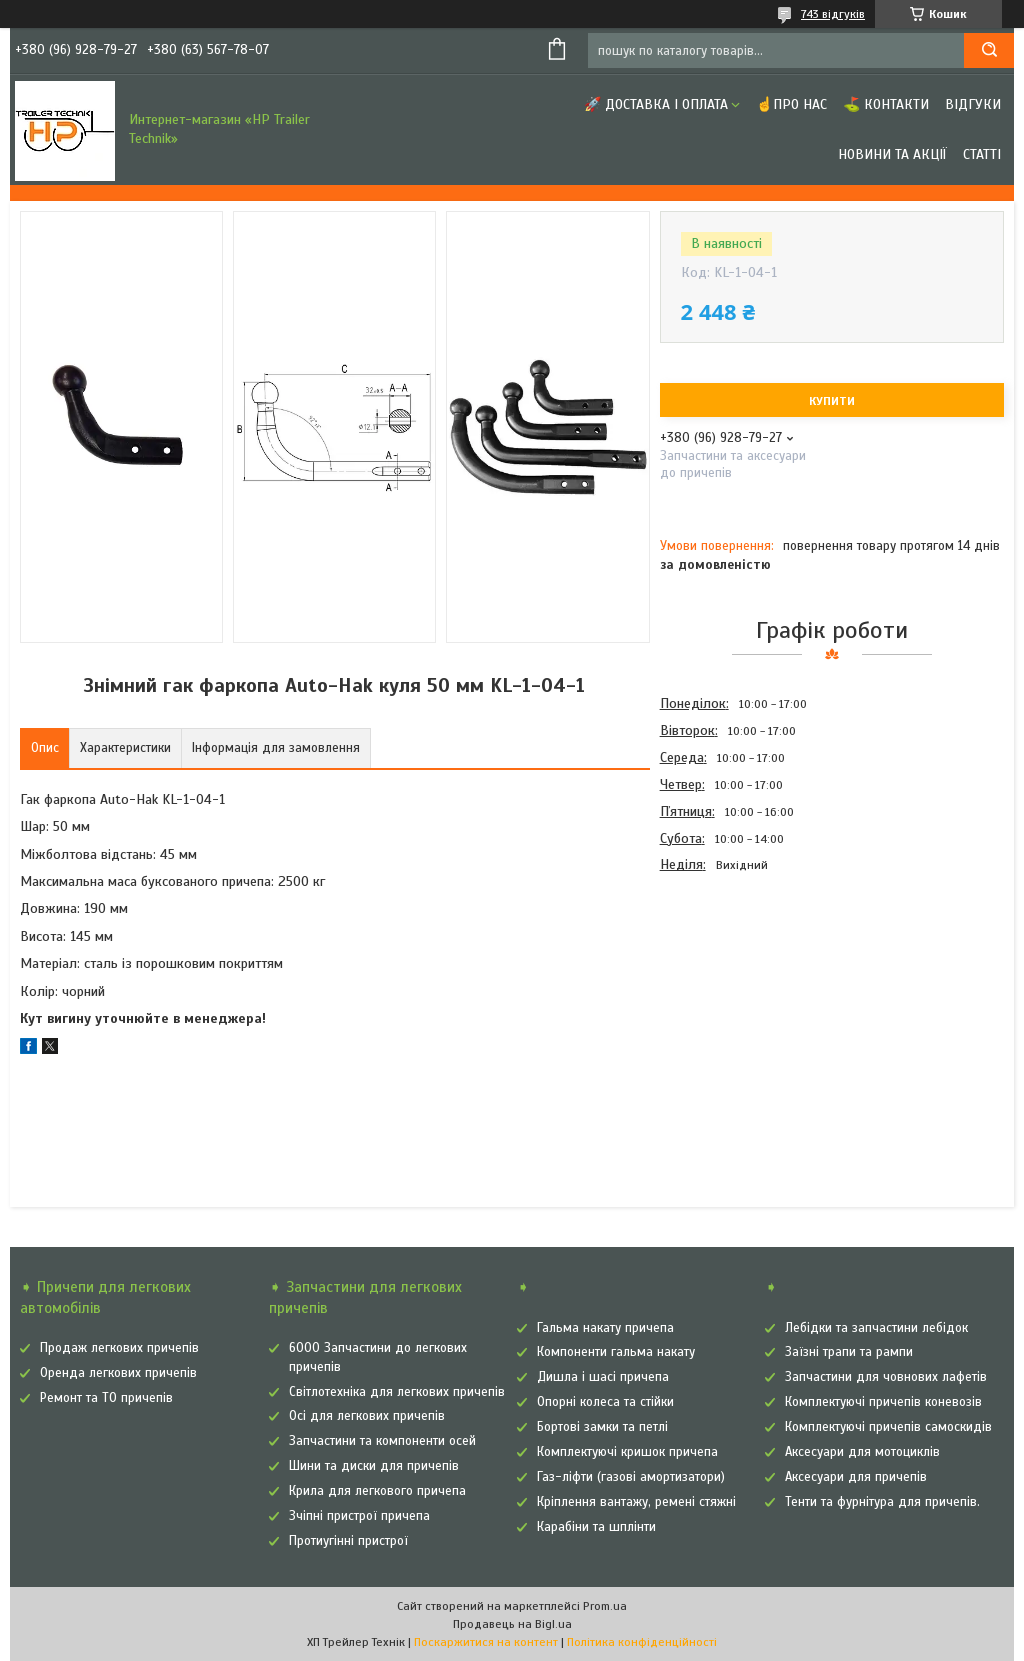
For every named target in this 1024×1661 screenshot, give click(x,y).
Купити (832, 401)
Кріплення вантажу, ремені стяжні (636, 1502)
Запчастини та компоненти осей (382, 1441)
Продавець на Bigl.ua (512, 1624)
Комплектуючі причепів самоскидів (888, 1427)
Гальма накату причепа (605, 1328)
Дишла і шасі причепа (603, 1377)
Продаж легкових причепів (119, 1348)
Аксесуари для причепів (856, 1477)
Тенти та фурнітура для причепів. (882, 1502)
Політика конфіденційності (642, 1642)
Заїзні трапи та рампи (849, 1352)
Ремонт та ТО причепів (106, 1398)
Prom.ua (605, 1606)
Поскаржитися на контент (486, 1642)
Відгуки (973, 104)
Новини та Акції (892, 154)
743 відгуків (833, 14)
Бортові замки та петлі (602, 1427)
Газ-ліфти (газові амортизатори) (631, 1477)
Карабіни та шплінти (596, 1527)
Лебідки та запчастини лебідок (876, 1328)
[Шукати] (989, 50)
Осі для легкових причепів (367, 1416)
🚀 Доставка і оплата (656, 104)
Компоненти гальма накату (616, 1352)
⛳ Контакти (886, 104)
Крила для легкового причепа (377, 1491)
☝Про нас (791, 104)
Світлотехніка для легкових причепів (397, 1392)
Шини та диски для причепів (374, 1466)
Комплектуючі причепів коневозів (883, 1402)
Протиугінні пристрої (348, 1541)
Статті (982, 154)
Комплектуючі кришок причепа (627, 1452)
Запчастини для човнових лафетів (886, 1377)
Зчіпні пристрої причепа (359, 1516)
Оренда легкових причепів (118, 1373)
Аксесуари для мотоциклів (862, 1452)
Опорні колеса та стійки (605, 1402)
